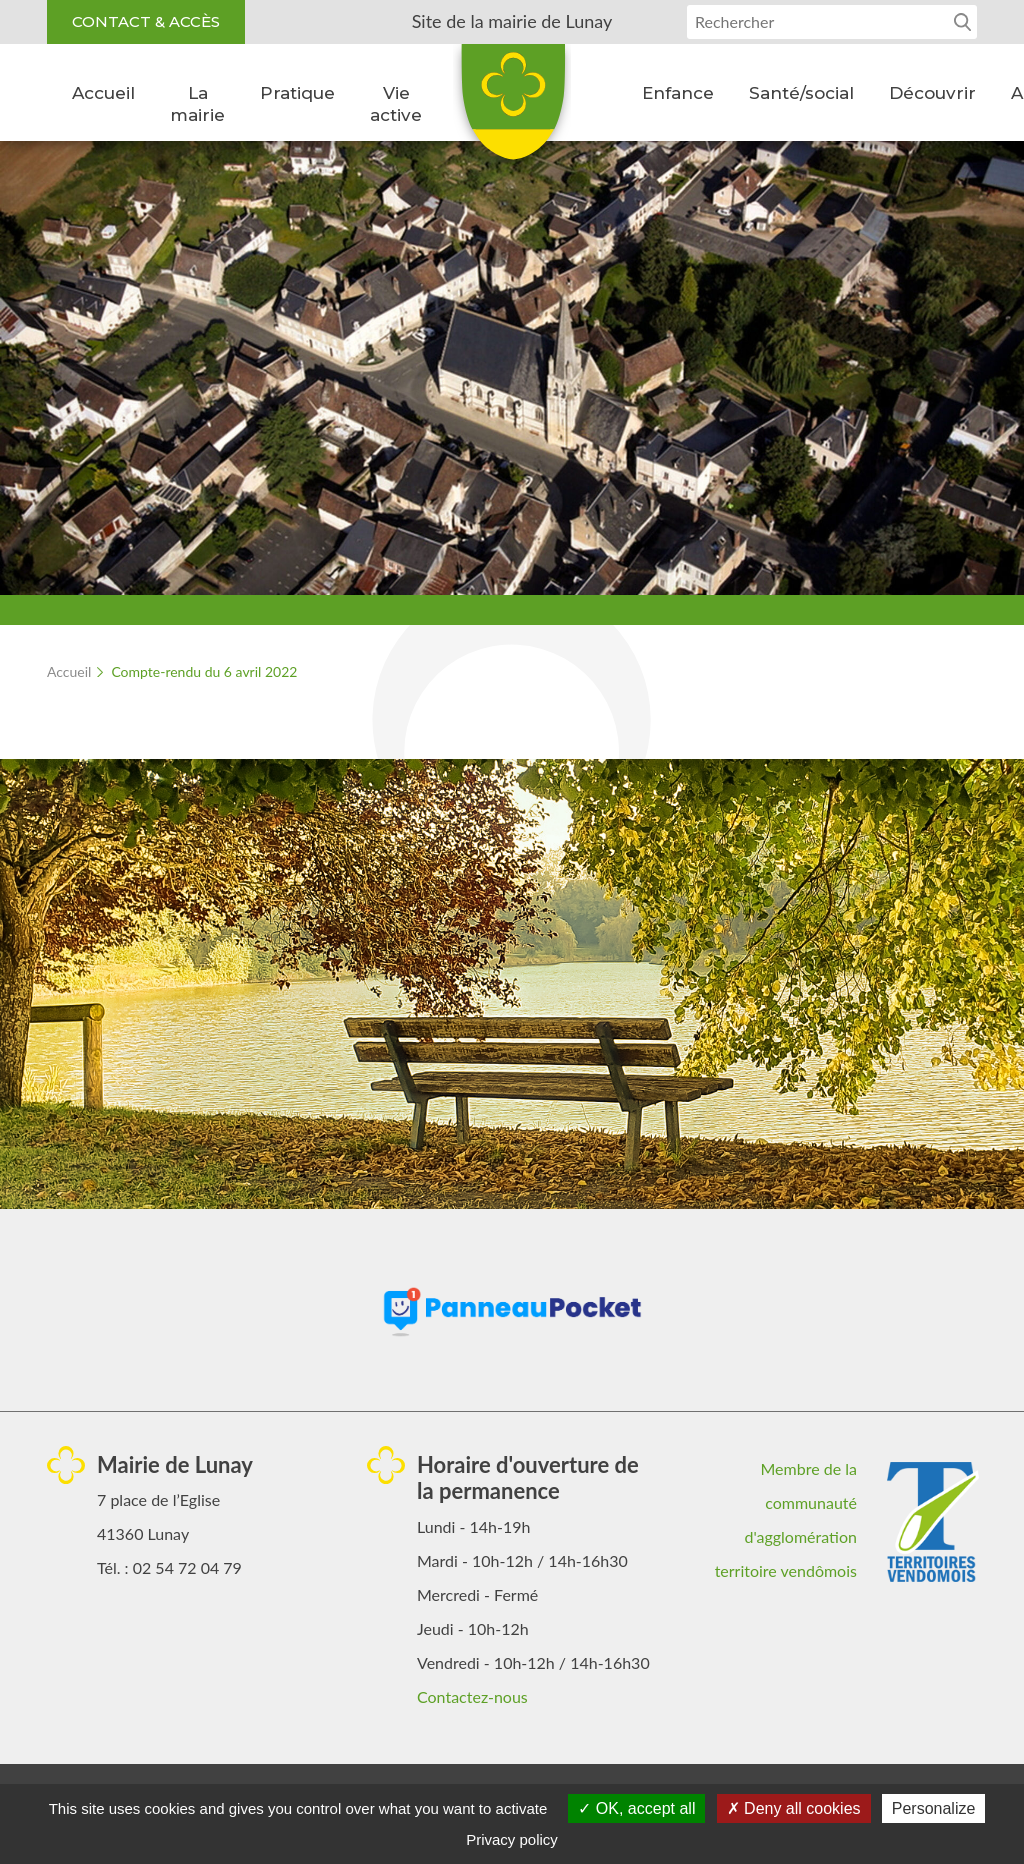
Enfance (678, 93)
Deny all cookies (794, 1808)
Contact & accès (146, 21)
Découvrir (932, 93)
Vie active (396, 104)
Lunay (512, 109)
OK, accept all (636, 1808)
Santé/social (801, 93)
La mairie (197, 104)
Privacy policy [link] (512, 1839)
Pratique (297, 93)
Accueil (103, 93)
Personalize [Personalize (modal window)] (934, 1808)
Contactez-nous (472, 1696)
